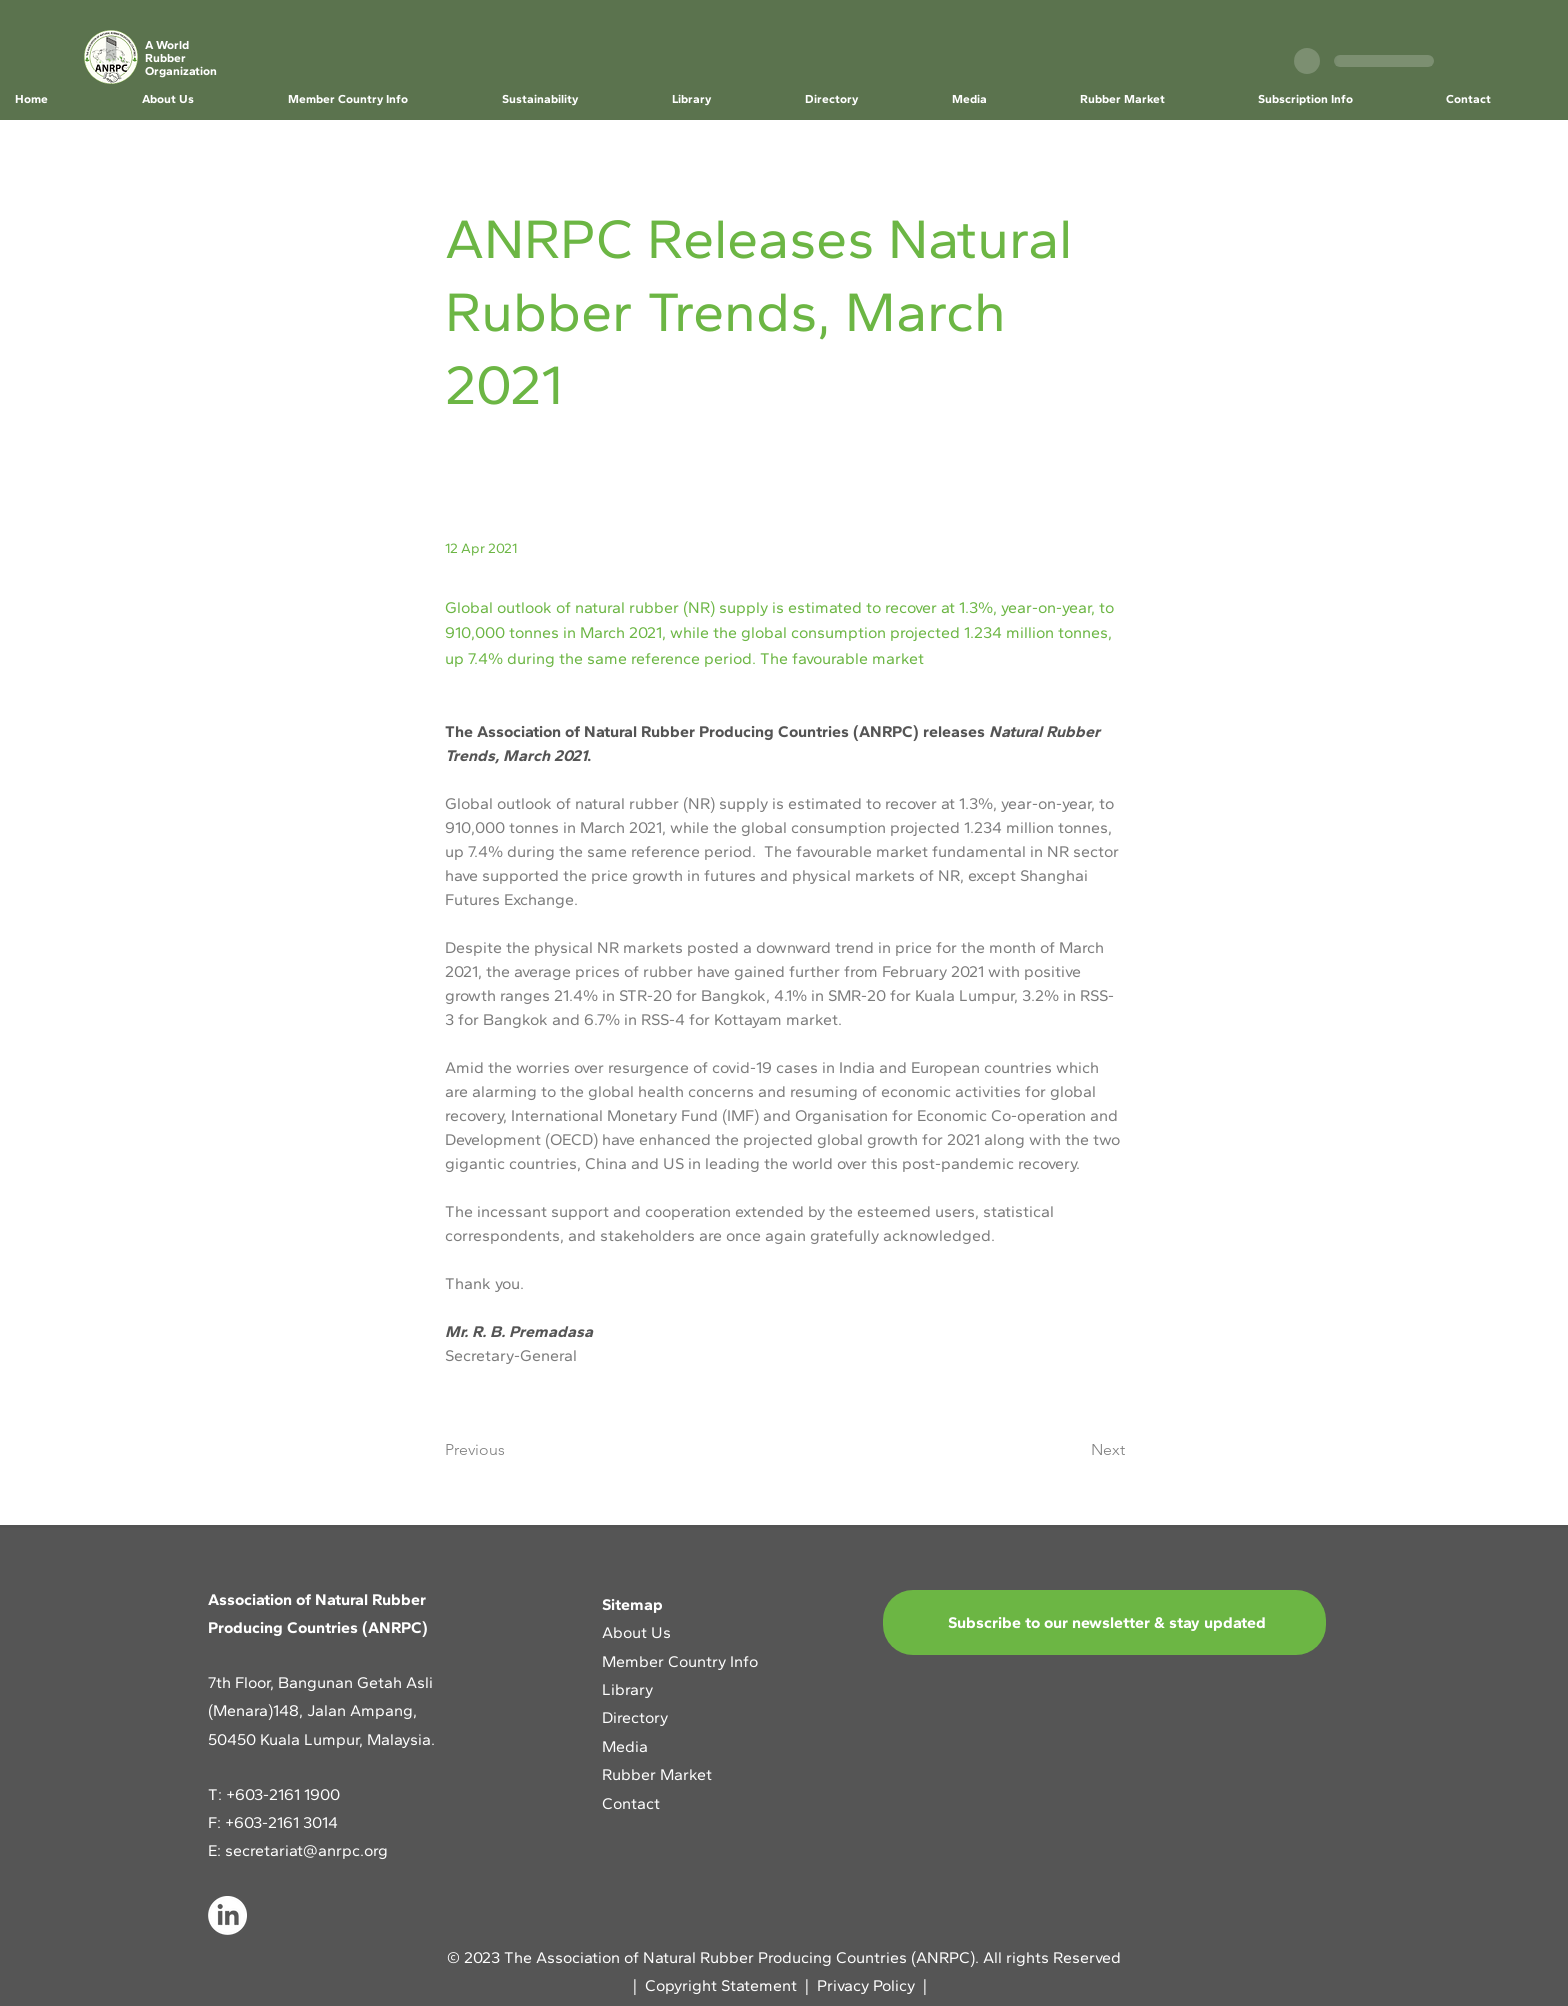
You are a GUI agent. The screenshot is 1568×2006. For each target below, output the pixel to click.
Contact (631, 1803)
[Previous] (511, 1450)
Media (625, 1746)
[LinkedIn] (227, 1915)
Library (627, 1689)
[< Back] (511, 173)
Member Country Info (680, 1661)
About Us (638, 1632)
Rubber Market (657, 1774)
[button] (199, 99)
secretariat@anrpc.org (306, 1850)
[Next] (1075, 1450)
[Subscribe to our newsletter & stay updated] (1104, 1622)
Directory (635, 1717)
